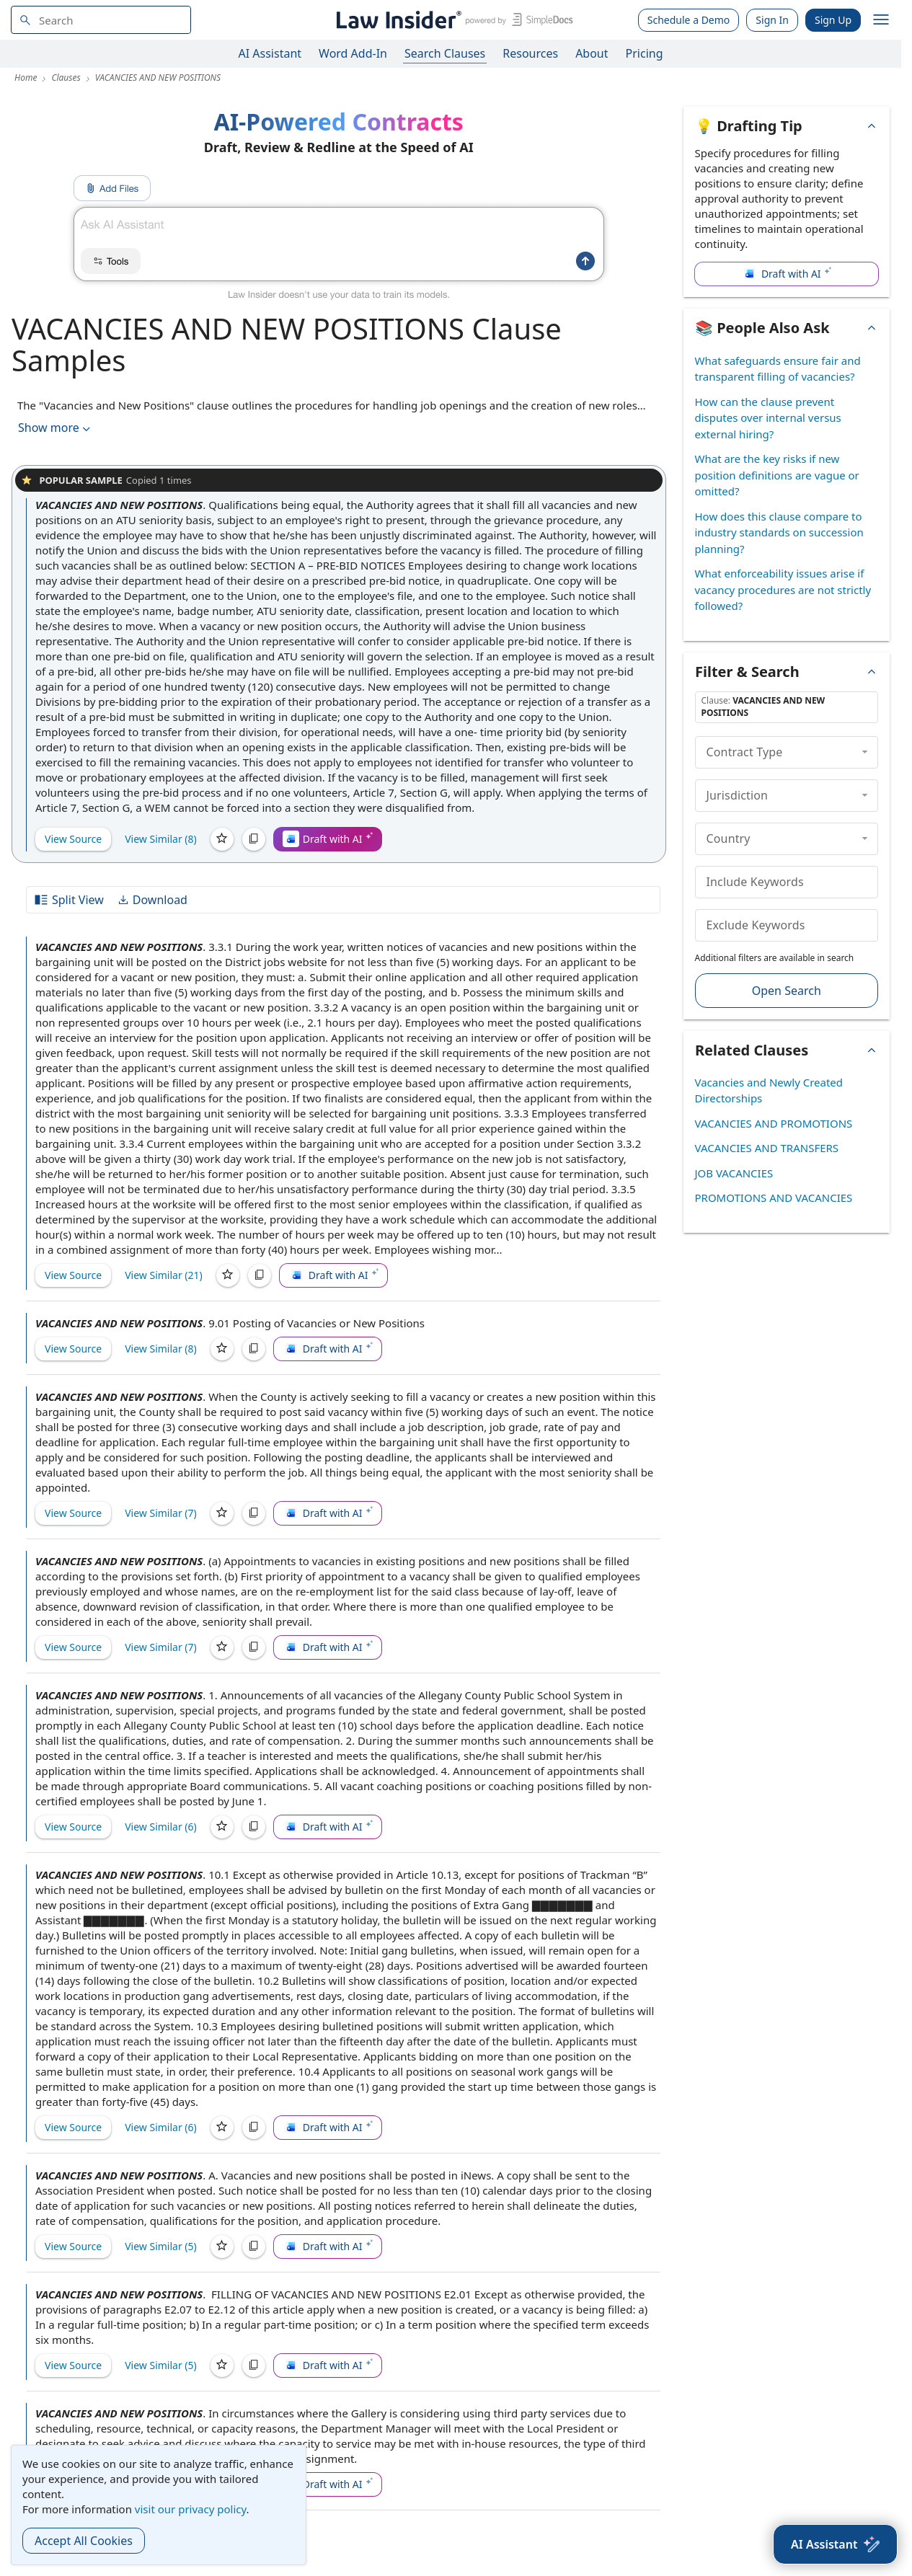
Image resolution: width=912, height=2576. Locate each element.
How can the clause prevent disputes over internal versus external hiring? (768, 417)
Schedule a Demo (688, 20)
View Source (73, 839)
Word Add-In (353, 53)
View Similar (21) (164, 1275)
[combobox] (101, 20)
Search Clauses (444, 53)
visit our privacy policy (191, 2509)
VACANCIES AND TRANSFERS (767, 1148)
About (591, 53)
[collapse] (864, 752)
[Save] (222, 839)
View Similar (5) (161, 2246)
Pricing (644, 53)
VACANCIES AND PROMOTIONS (774, 1123)
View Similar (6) (161, 1826)
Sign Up (833, 20)
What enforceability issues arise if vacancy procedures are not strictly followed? (783, 589)
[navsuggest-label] (101, 20)
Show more (55, 428)
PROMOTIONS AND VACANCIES (774, 1197)
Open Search (786, 991)
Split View (68, 900)
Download (152, 900)
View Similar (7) (161, 1513)
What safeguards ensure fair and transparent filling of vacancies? (778, 368)
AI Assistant (270, 53)
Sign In (772, 20)
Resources (530, 53)
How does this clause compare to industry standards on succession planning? (779, 532)
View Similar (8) (161, 839)
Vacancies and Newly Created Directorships (769, 1090)
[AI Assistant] (835, 2544)
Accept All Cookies (84, 2541)
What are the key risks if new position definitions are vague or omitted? (777, 474)
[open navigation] (881, 20)
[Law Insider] (452, 20)
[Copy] (253, 839)
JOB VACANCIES (734, 1173)
